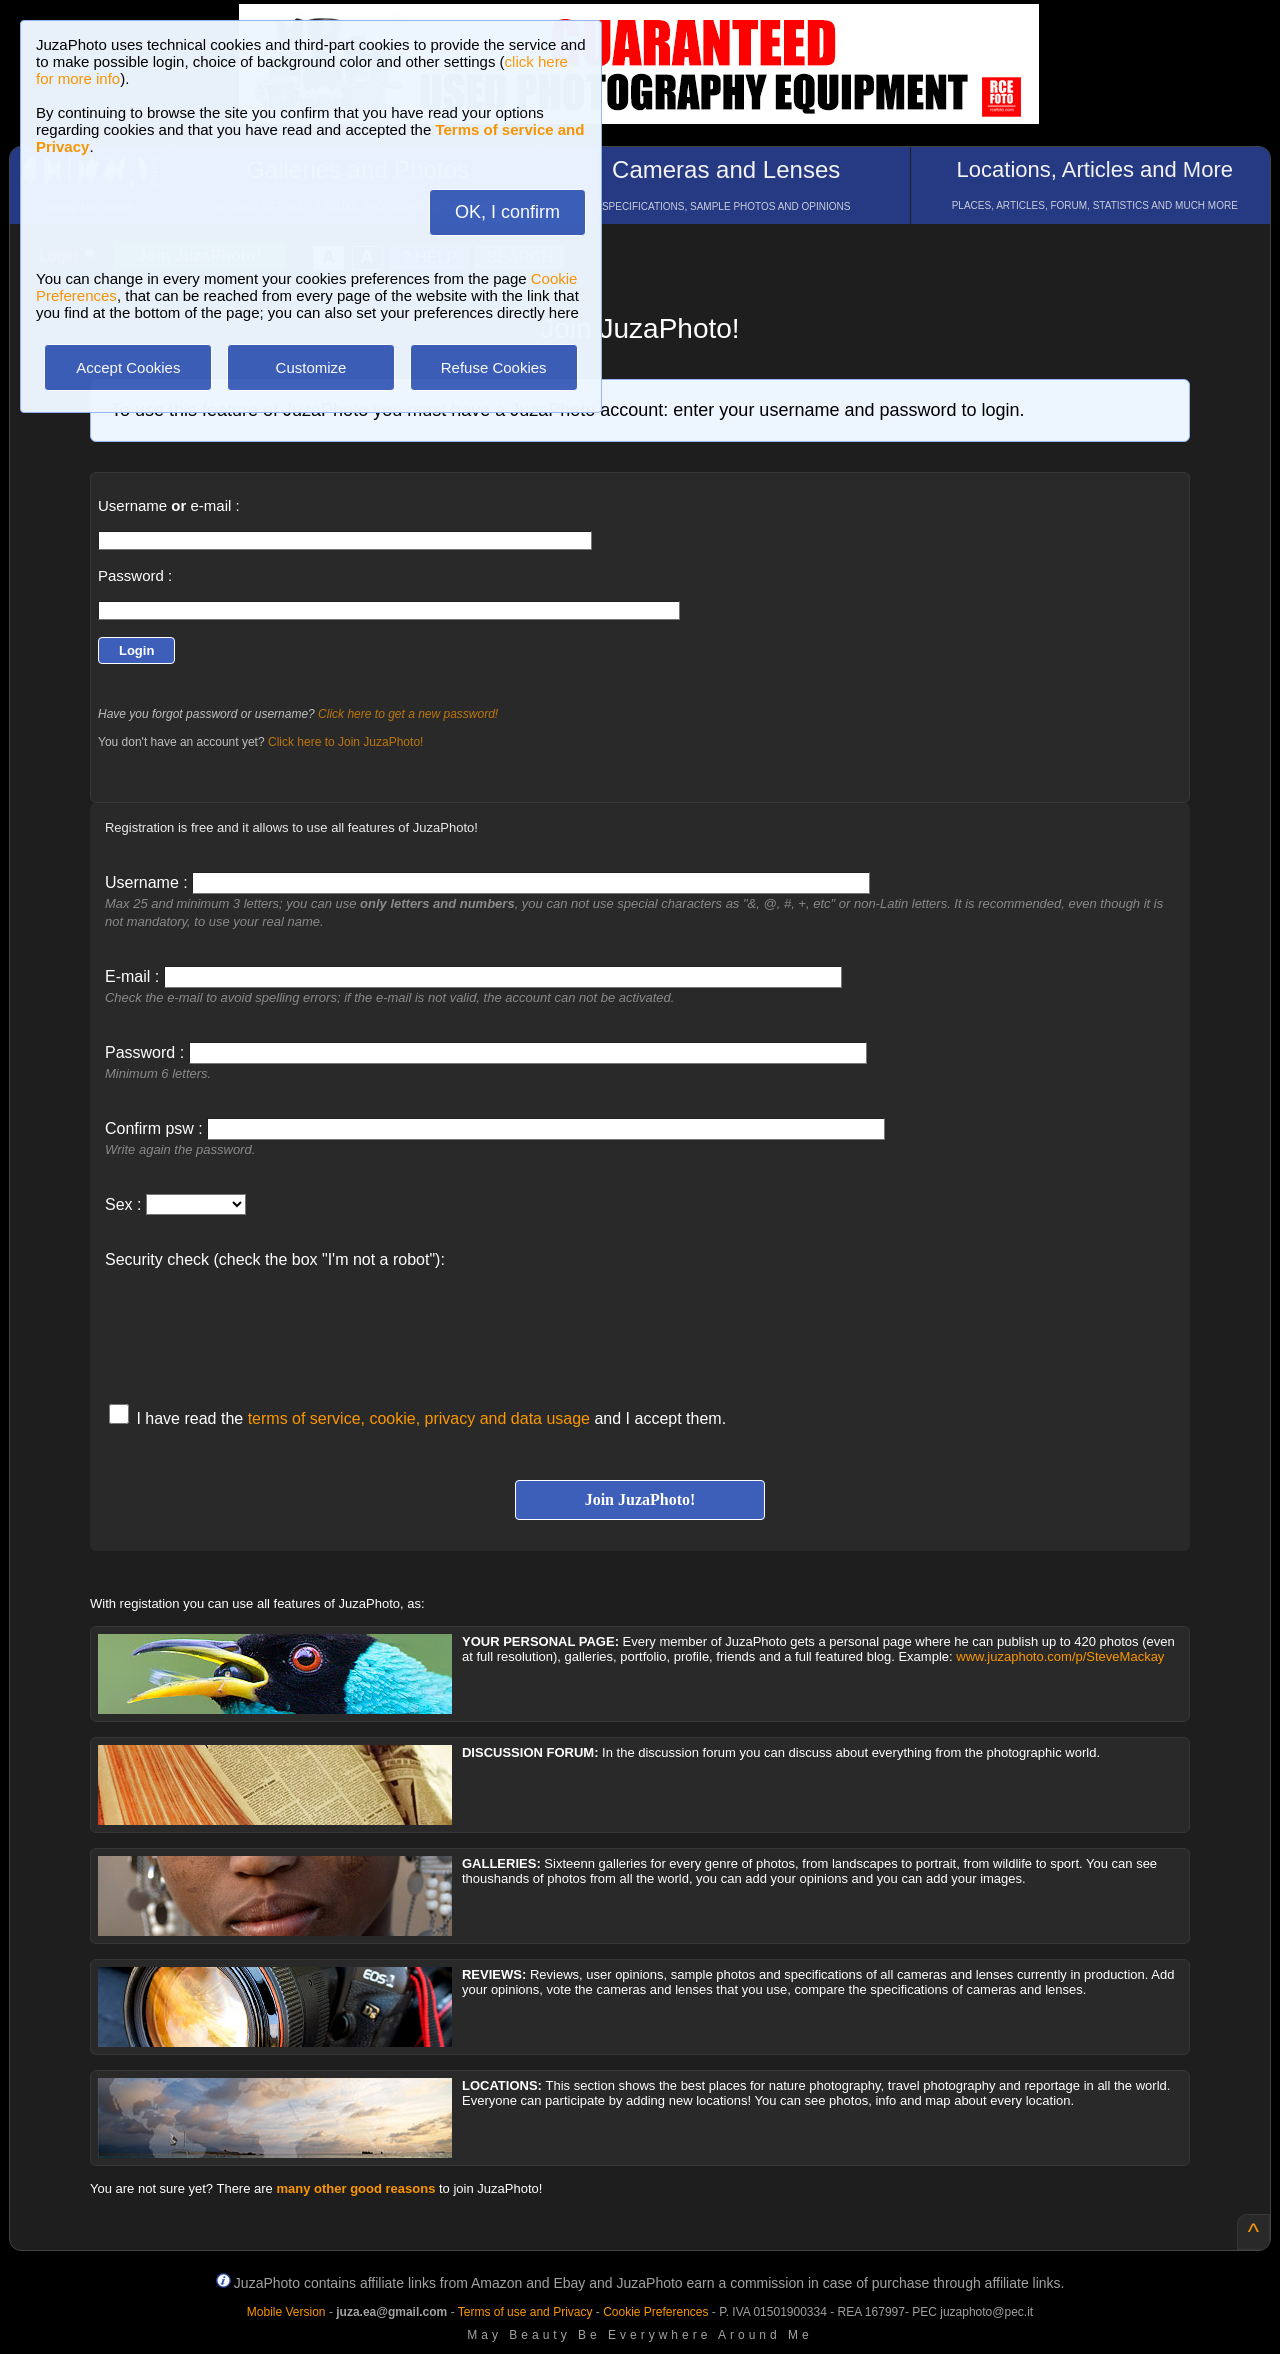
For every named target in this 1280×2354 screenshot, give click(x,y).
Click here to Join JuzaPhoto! (345, 742)
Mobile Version (286, 2312)
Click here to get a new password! (408, 714)
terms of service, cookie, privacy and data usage (419, 1418)
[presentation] (257, 1326)
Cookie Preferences (655, 2312)
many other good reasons (355, 2188)
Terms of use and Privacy (525, 2312)
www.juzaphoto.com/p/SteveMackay (1060, 1656)
